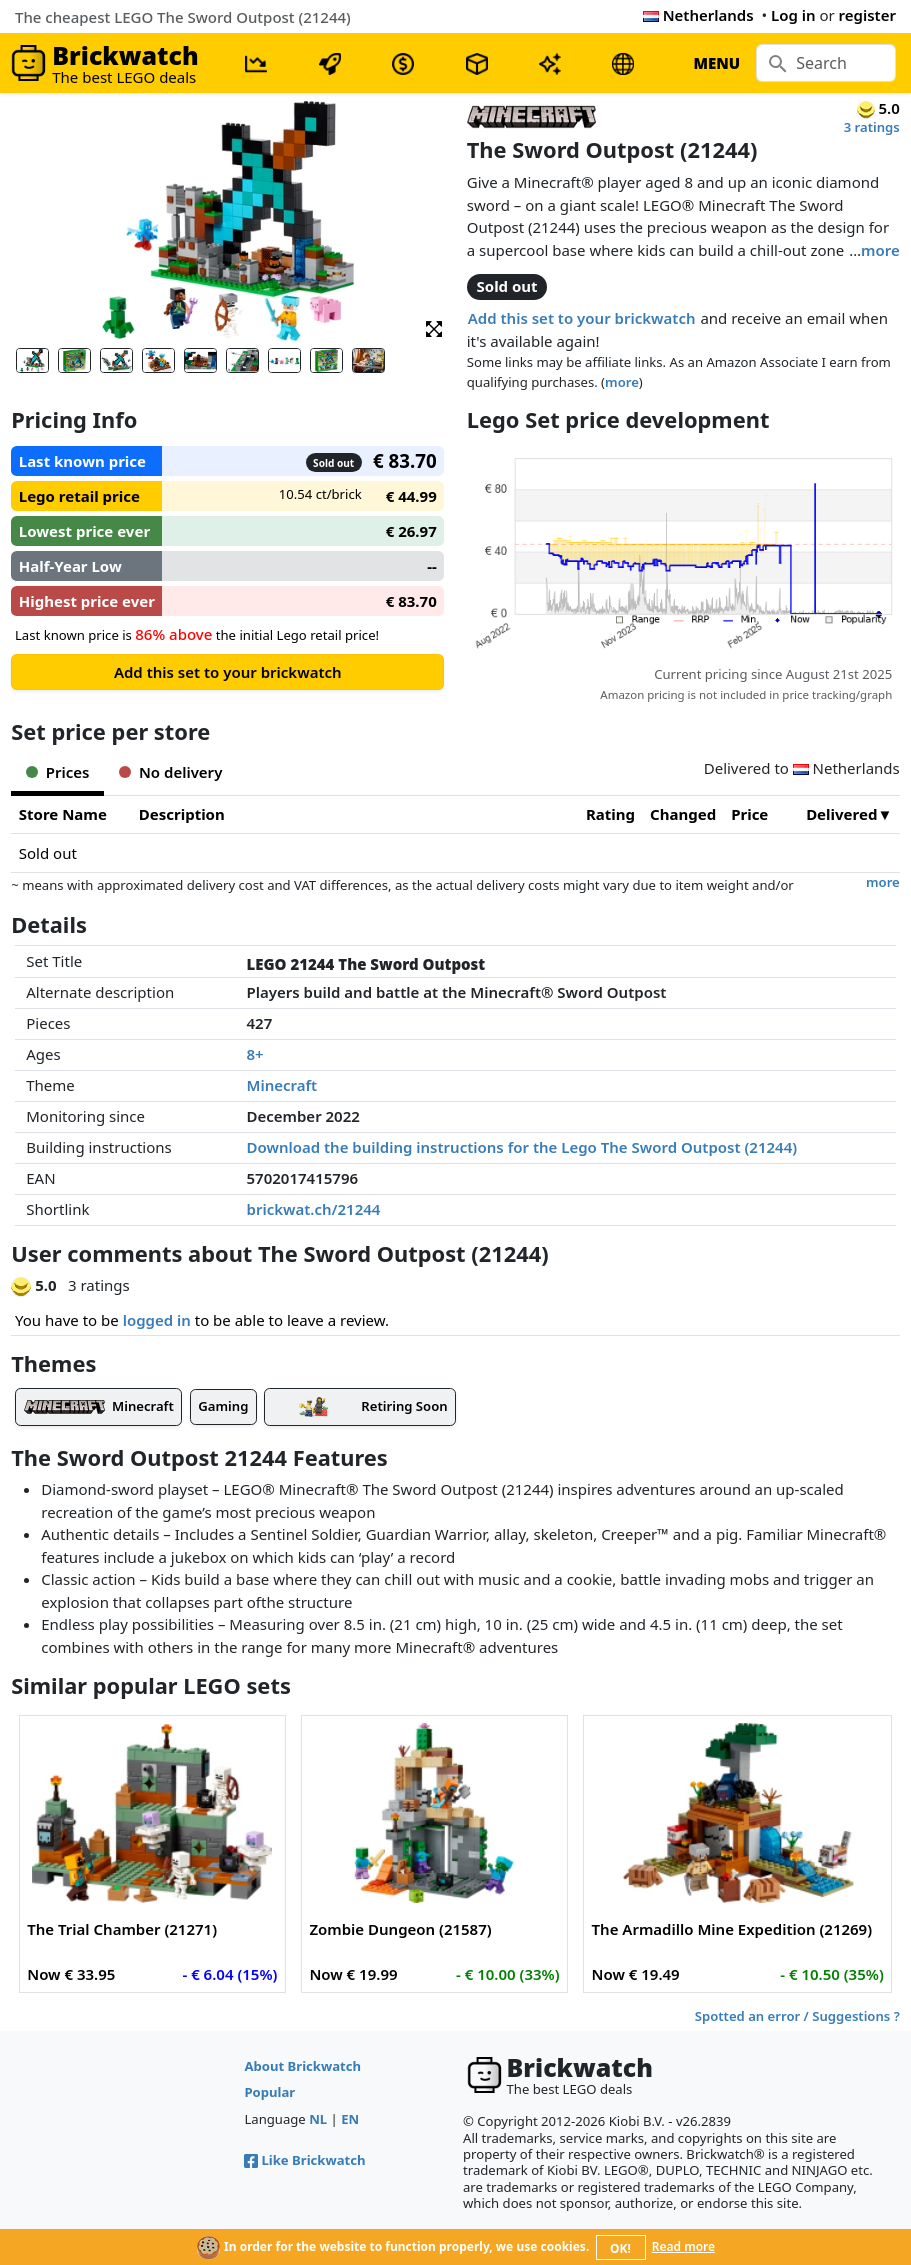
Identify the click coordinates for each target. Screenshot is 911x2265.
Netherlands (698, 15)
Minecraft (282, 1085)
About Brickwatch (302, 2066)
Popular (269, 2092)
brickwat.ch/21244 (314, 1209)
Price (749, 814)
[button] (434, 327)
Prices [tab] (57, 772)
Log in (793, 15)
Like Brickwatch (304, 2160)
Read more (683, 2246)
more (880, 250)
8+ (255, 1054)
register (867, 15)
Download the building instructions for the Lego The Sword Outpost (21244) (522, 1147)
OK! (620, 2248)
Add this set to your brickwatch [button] (582, 318)
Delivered (841, 814)
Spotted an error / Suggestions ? (797, 2016)
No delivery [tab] (170, 772)
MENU (716, 63)
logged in (157, 1320)
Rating (610, 814)
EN (350, 2119)
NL (318, 2119)
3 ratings (872, 127)
